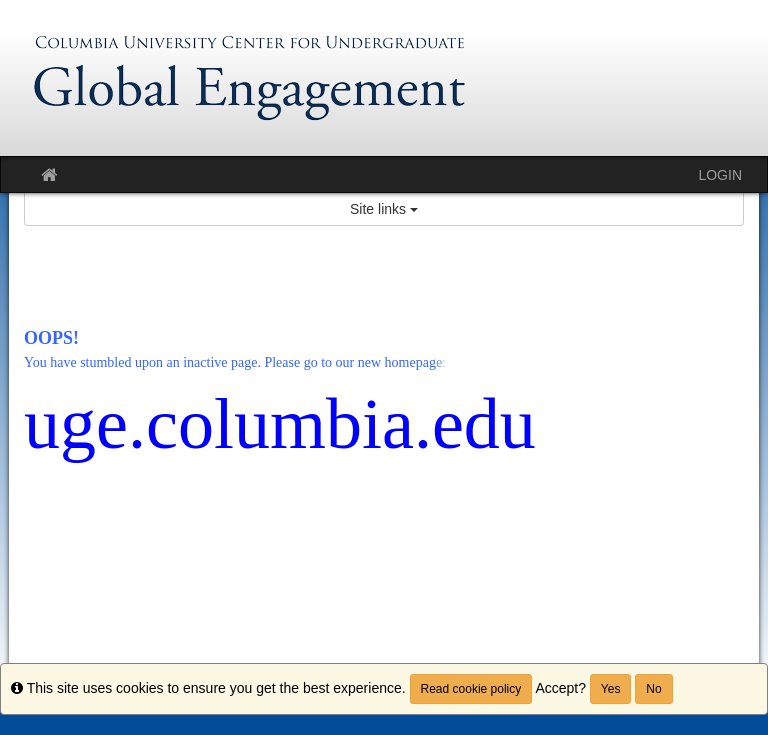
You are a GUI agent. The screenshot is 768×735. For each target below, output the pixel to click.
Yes (611, 689)
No (653, 689)
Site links (384, 209)
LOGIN (720, 175)
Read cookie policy (471, 689)
